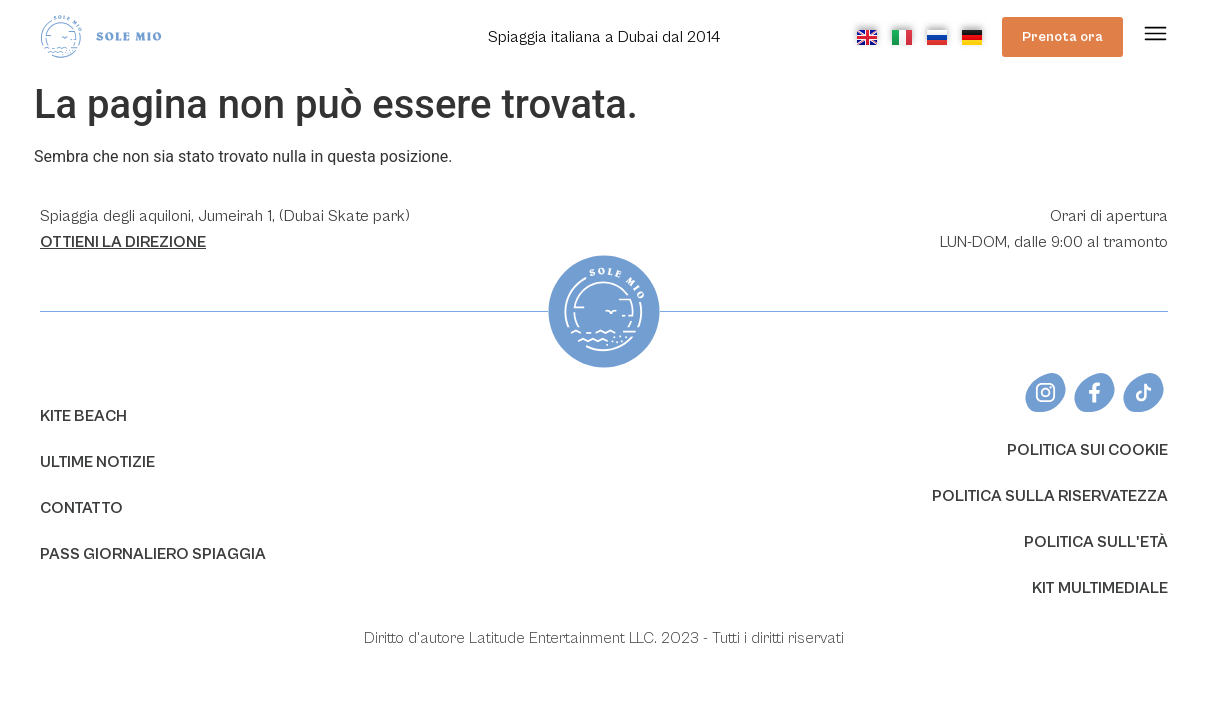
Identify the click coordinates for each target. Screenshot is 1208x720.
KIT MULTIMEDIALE (1100, 588)
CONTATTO (81, 508)
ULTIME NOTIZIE (97, 462)
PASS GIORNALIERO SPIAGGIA (153, 554)
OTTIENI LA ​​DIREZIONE (123, 242)
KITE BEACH (83, 416)
